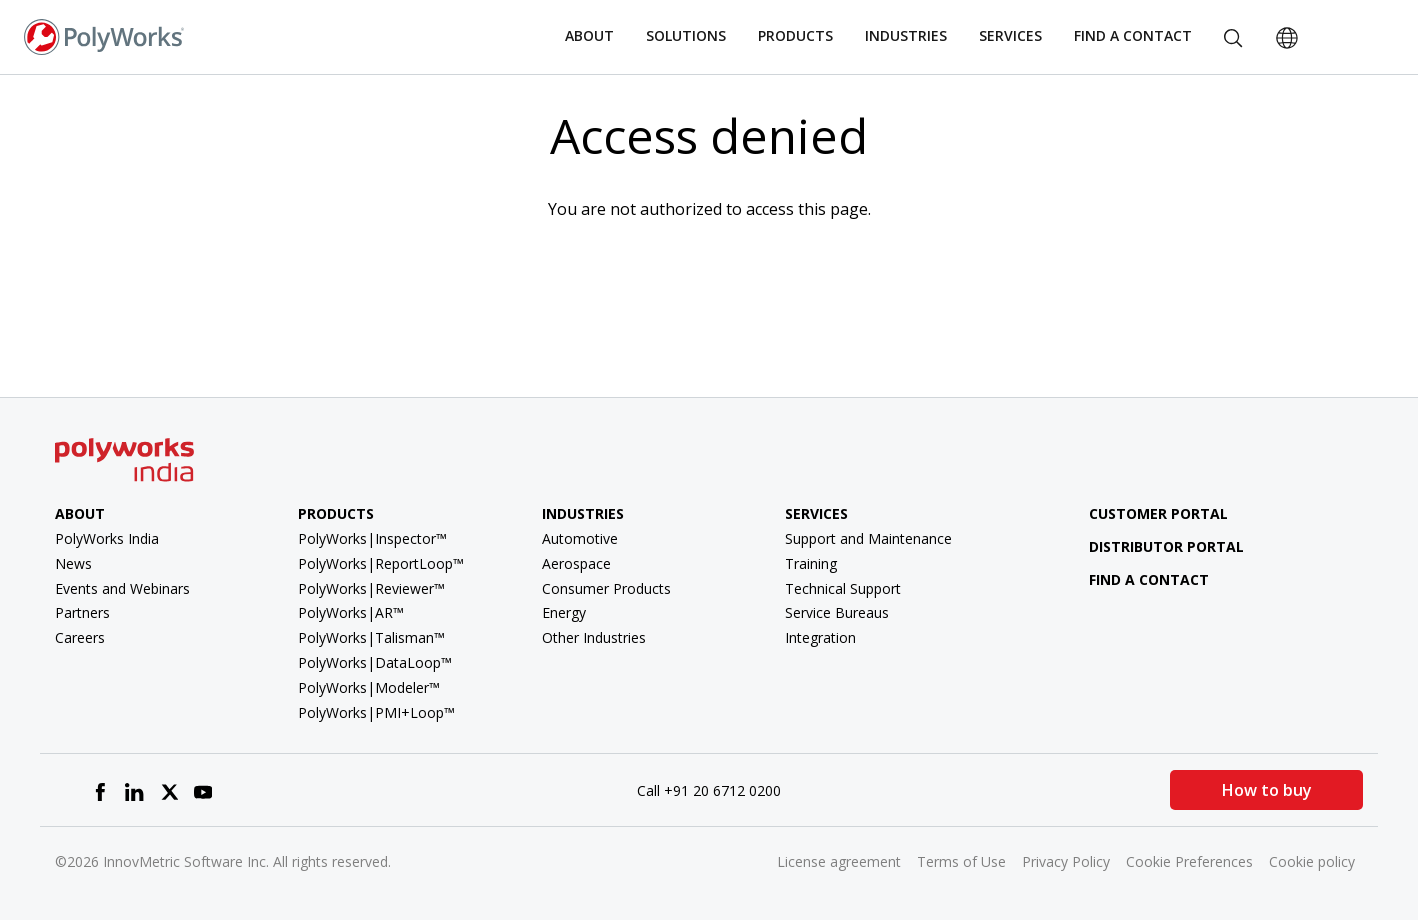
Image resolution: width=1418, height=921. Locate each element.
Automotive (580, 538)
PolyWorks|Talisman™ (371, 637)
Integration (820, 637)
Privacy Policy (1066, 861)
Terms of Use (961, 861)
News (73, 563)
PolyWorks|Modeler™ (369, 687)
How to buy (1267, 790)
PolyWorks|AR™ (351, 612)
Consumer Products (606, 588)
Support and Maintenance (868, 538)
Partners (82, 612)
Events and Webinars (122, 588)
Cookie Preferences (1189, 861)
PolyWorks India (107, 538)
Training (811, 563)
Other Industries (594, 637)
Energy (564, 612)
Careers (80, 637)
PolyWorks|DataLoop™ (375, 662)
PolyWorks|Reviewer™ (371, 588)
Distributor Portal (1166, 546)
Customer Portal (1144, 513)
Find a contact (1134, 579)
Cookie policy (1312, 861)
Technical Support (843, 588)
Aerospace (576, 563)
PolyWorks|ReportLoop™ (381, 563)
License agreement (839, 861)
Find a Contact (1133, 35)
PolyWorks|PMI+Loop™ (376, 712)
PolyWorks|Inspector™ (372, 538)
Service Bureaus (837, 612)
